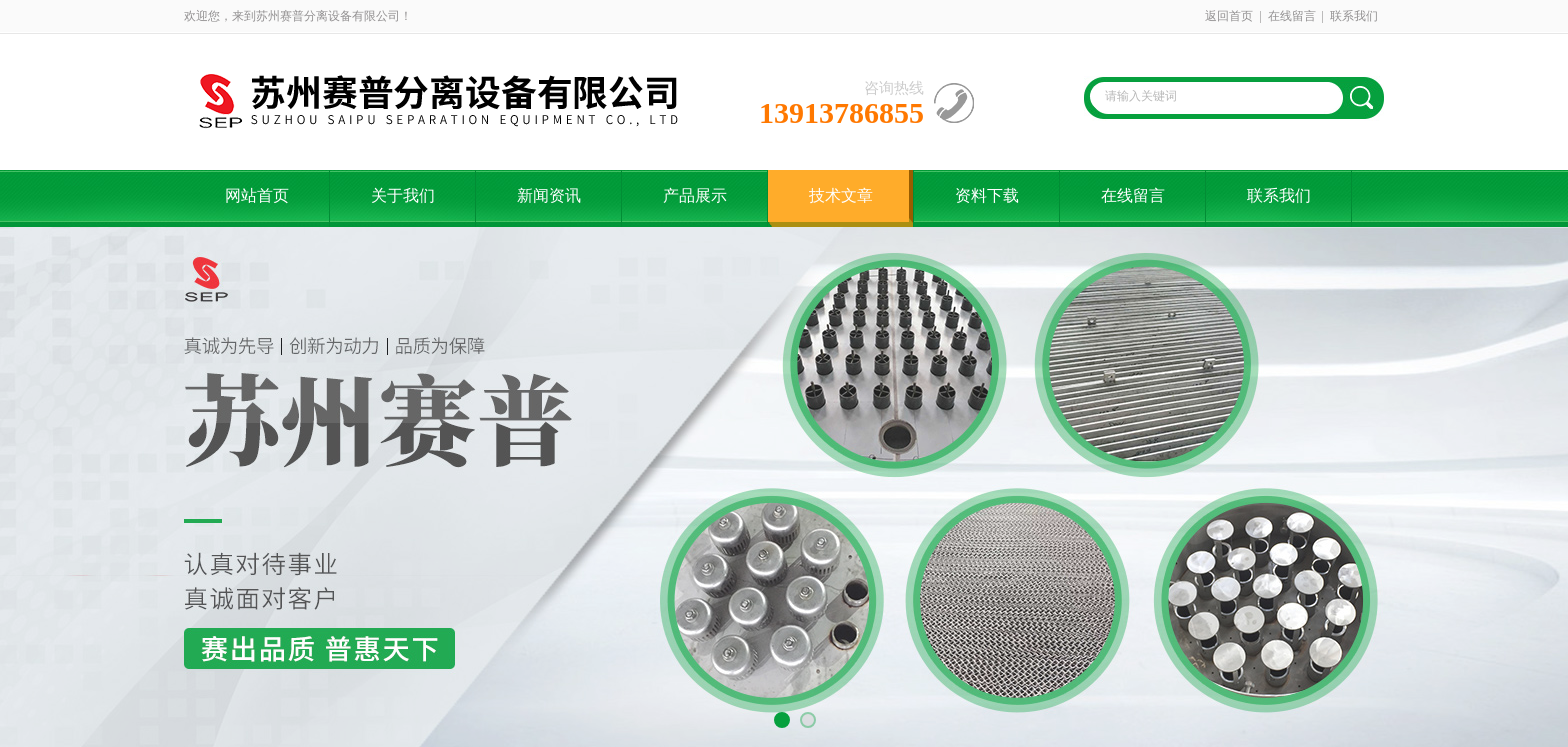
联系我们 (1354, 16)
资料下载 (987, 195)
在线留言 (1292, 16)
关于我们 (403, 195)
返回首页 (1229, 16)
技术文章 (841, 195)
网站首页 (257, 195)
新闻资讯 (549, 195)
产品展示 (695, 195)
